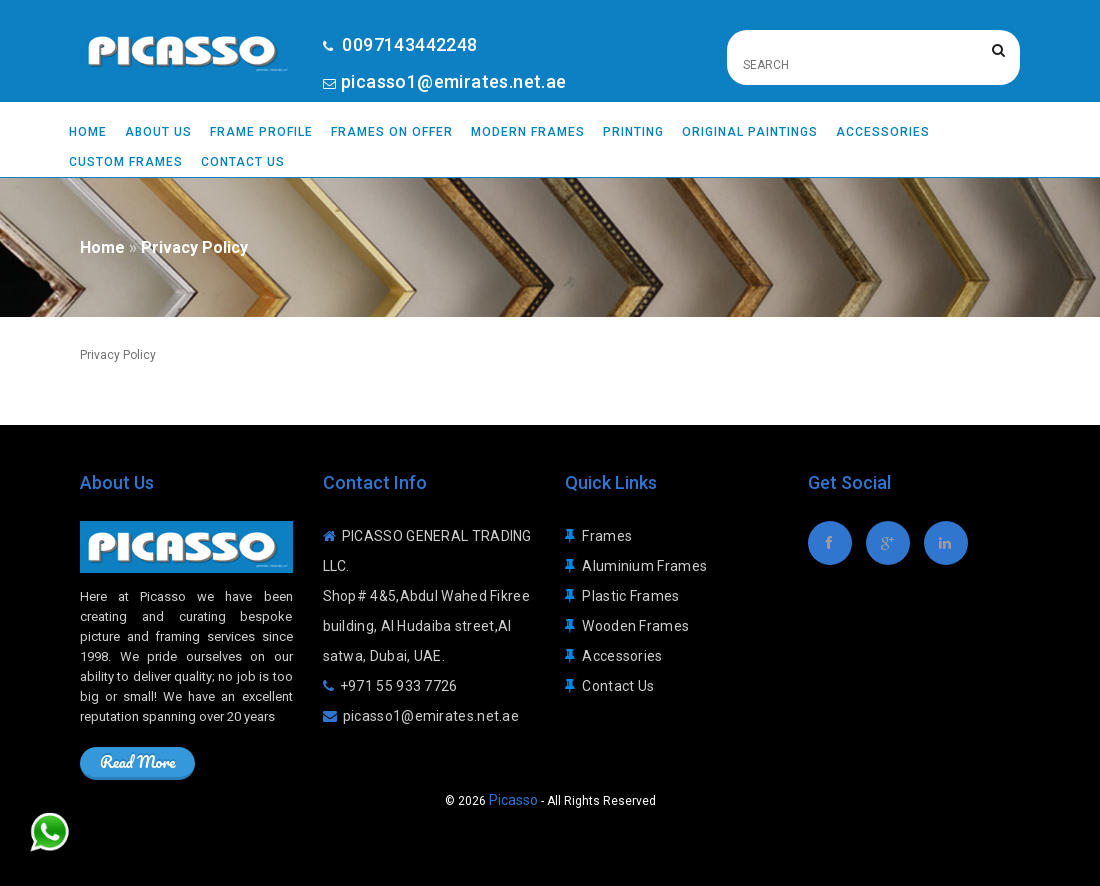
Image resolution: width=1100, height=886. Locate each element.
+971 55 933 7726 (399, 686)
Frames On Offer (392, 132)
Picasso (513, 800)
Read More (137, 761)
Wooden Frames (635, 626)
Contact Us (243, 162)
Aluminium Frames (644, 566)
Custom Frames (126, 162)
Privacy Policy (194, 247)
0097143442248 (408, 44)
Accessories (883, 132)
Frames (607, 536)
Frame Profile (261, 132)
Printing (633, 132)
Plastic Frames (630, 596)
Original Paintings (750, 132)
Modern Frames (528, 132)
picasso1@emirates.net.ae (454, 81)
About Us (158, 132)
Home (88, 132)
